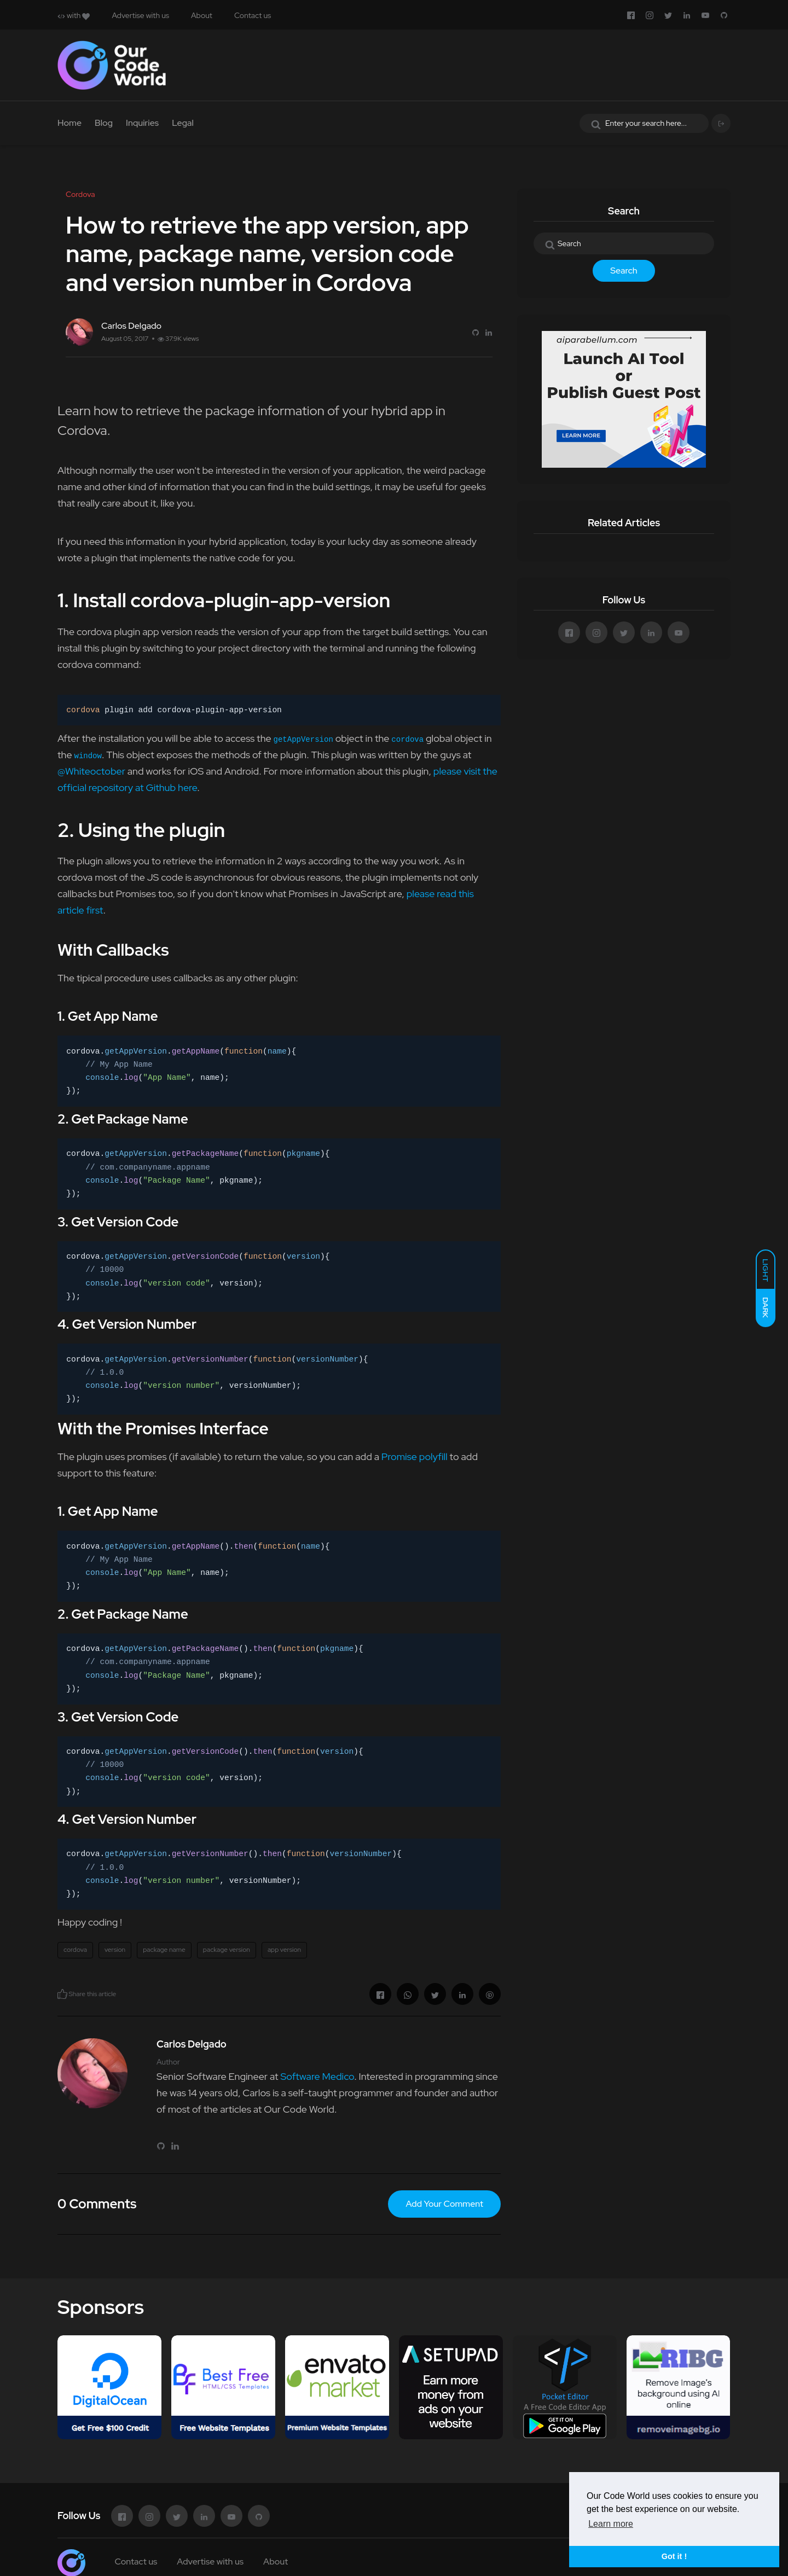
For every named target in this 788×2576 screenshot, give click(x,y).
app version (284, 1949)
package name (164, 1949)
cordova (75, 1949)
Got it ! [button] (674, 2556)
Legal (183, 123)
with (73, 15)
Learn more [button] (610, 2523)
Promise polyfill (414, 1456)
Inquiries (142, 123)
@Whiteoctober (91, 771)
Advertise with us (140, 15)
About (201, 15)
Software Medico (317, 2076)
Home (69, 123)
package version (226, 1949)
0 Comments (96, 2203)
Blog (104, 123)
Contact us (252, 15)
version (115, 1949)
